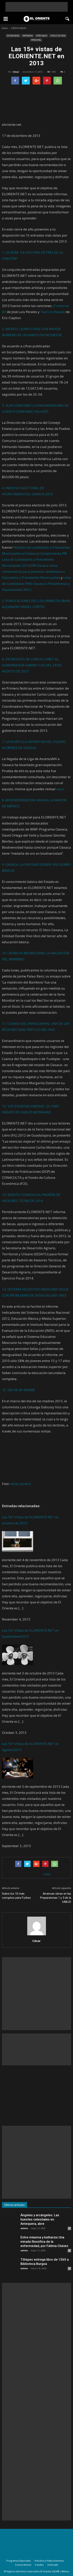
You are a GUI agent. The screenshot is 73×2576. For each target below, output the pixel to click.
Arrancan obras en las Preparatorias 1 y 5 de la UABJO (55, 1898)
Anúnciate (52, 2564)
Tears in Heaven (52, 312)
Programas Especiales (18, 2560)
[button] (67, 19)
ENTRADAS (28, 35)
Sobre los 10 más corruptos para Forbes (16, 1895)
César (16, 71)
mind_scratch (20, 1484)
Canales (39, 2564)
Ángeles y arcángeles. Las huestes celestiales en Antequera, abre (39, 2219)
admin (24, 2228)
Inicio (5, 28)
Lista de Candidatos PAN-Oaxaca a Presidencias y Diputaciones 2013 (36, 583)
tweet (47, 1874)
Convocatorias (23, 2564)
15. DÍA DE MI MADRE (18, 1390)
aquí (60, 789)
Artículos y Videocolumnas (49, 2560)
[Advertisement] (36, 7)
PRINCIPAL (36, 40)
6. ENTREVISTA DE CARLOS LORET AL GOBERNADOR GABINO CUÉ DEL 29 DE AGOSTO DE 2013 (32, 665)
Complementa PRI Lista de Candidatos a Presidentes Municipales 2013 (34, 559)
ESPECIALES (41, 35)
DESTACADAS (13, 35)
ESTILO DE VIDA (57, 35)
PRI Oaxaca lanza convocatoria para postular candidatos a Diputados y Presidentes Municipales (33, 571)
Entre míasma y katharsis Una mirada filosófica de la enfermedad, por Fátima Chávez (44, 2241)
